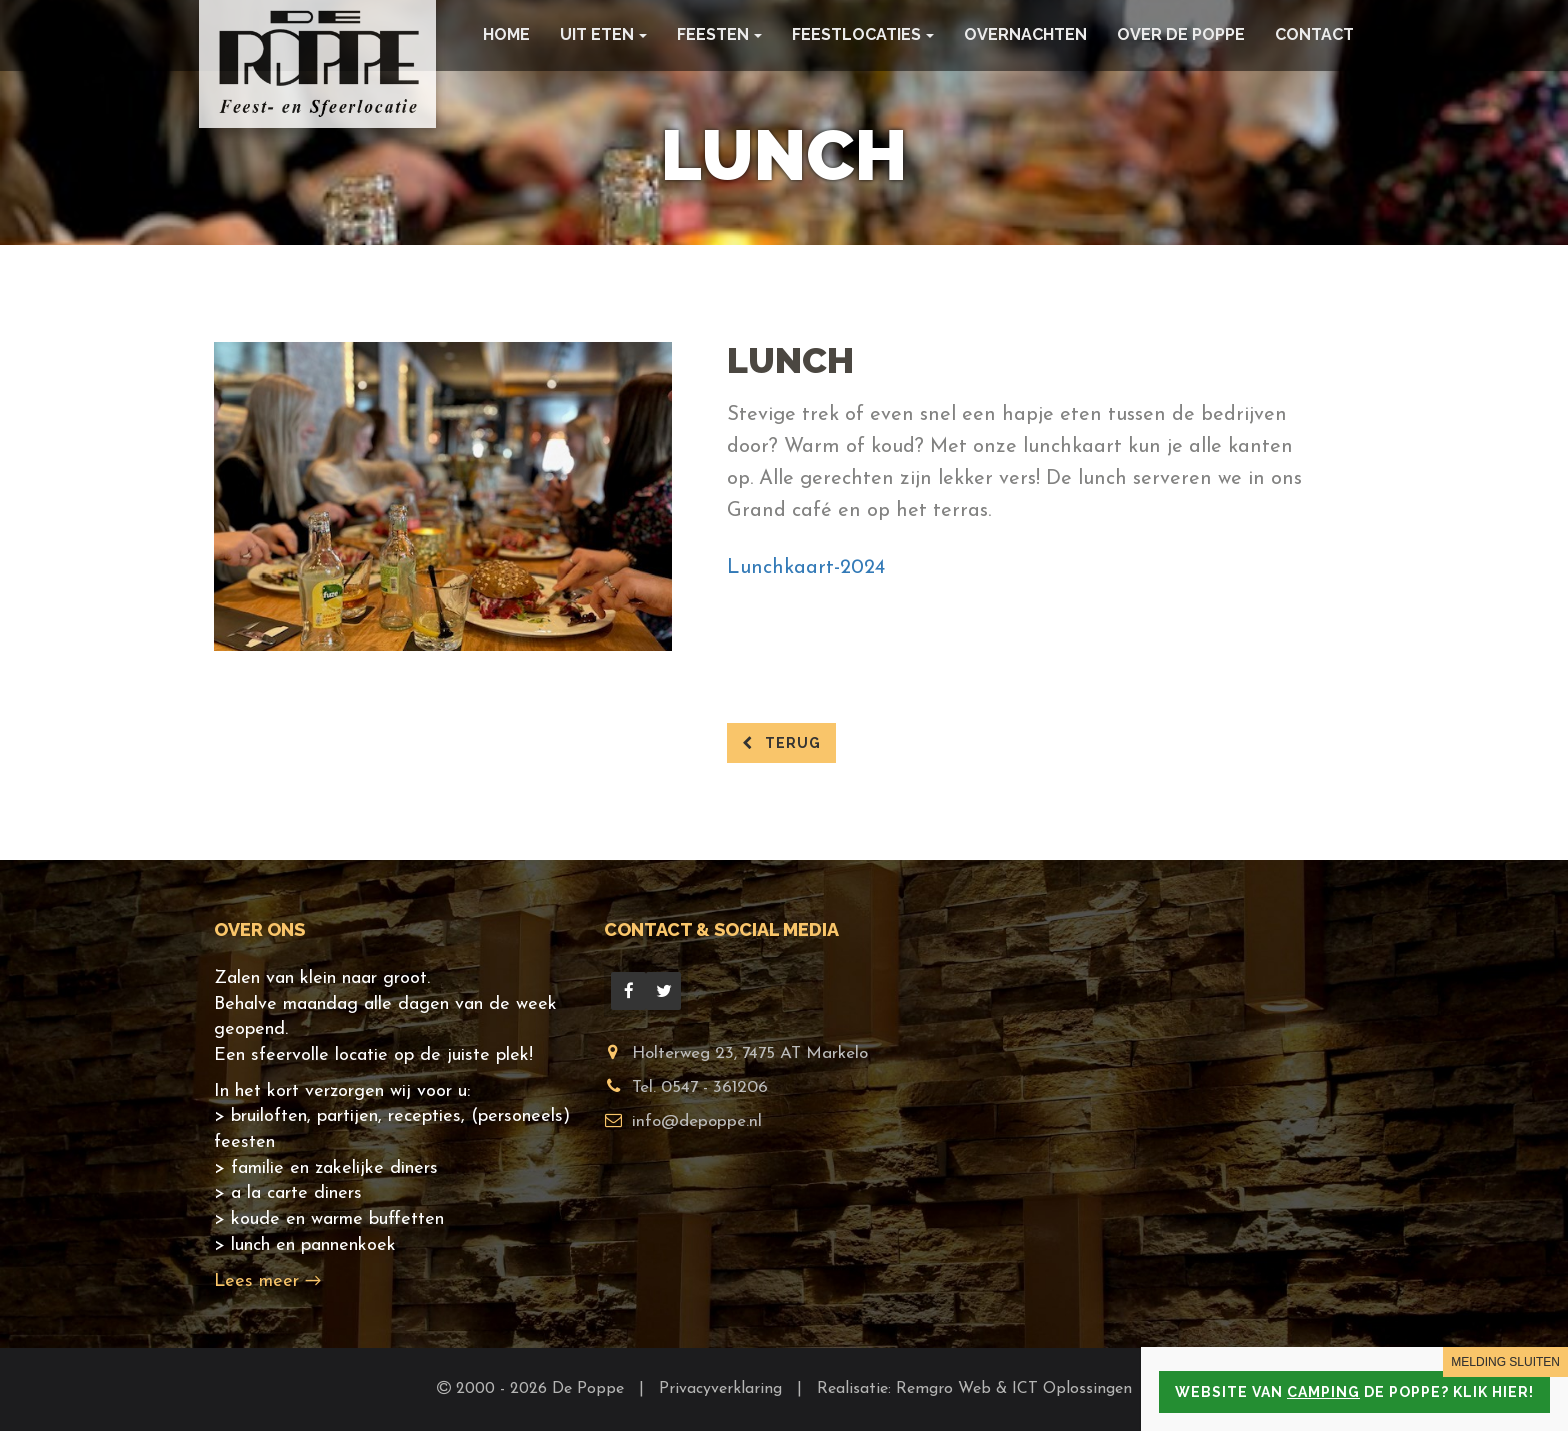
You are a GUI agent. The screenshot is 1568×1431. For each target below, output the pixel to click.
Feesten (719, 34)
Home (506, 34)
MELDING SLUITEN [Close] (1505, 1362)
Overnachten (1025, 34)
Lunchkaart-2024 (806, 568)
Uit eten (603, 34)
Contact (1314, 34)
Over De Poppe (1181, 34)
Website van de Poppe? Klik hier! (1354, 1392)
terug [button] (781, 743)
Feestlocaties (863, 34)
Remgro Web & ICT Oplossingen (1014, 1389)
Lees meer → (267, 1281)
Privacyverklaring (723, 1389)
